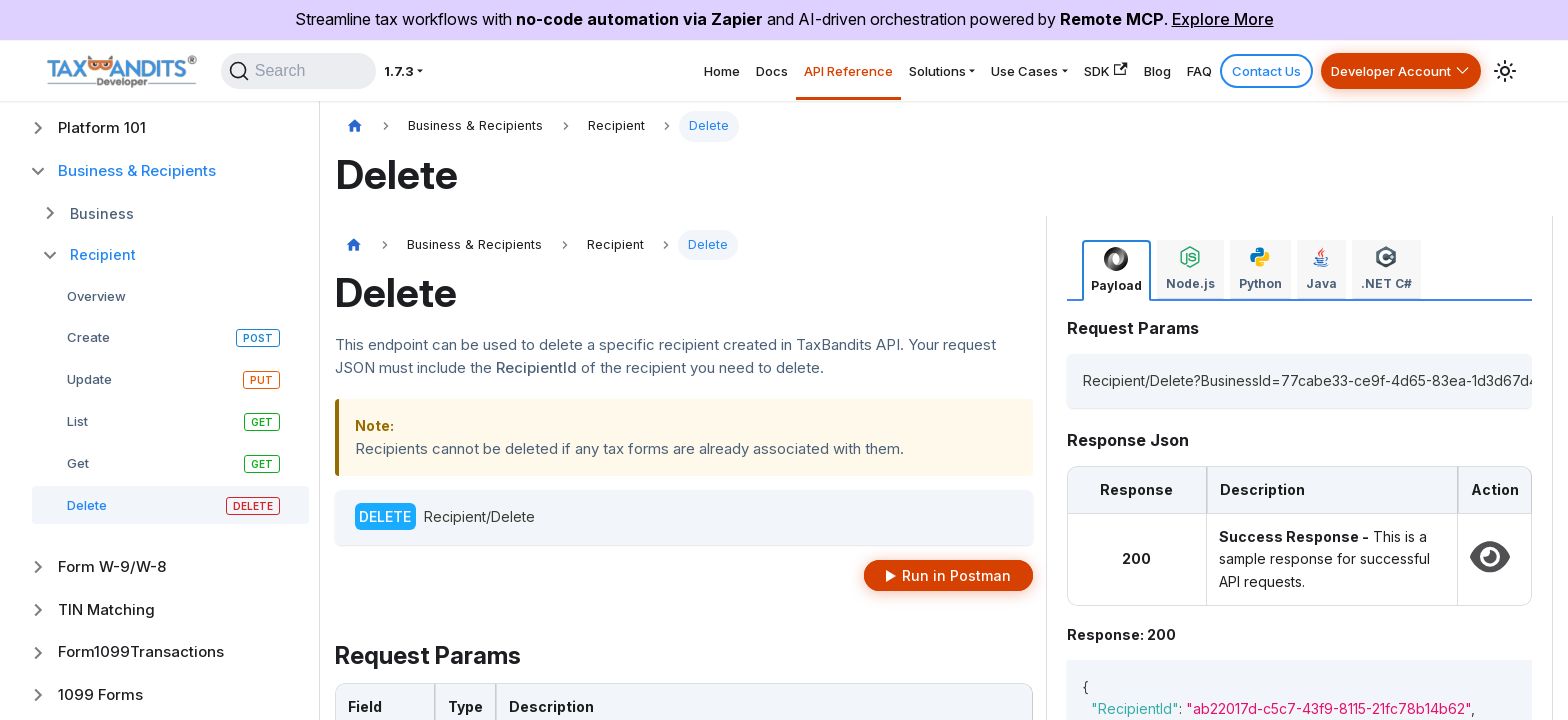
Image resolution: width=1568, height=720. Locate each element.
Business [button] (102, 213)
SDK (1036, 70)
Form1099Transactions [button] (141, 651)
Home (565, 70)
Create (88, 337)
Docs (629, 70)
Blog (1100, 70)
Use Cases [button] (937, 70)
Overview (96, 296)
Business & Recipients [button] (137, 170)
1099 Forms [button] (100, 694)
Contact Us (1234, 70)
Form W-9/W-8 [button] (112, 566)
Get (78, 463)
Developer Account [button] (1377, 70)
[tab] (1116, 270)
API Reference (722, 70)
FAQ (1155, 70)
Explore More (1223, 19)
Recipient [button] (103, 254)
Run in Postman (956, 575)
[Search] (310, 71)
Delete (87, 505)
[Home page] (355, 126)
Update (89, 379)
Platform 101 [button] (102, 127)
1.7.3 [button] (428, 70)
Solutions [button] (830, 70)
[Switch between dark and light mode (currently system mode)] (1505, 71)
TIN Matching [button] (106, 609)
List (77, 421)
